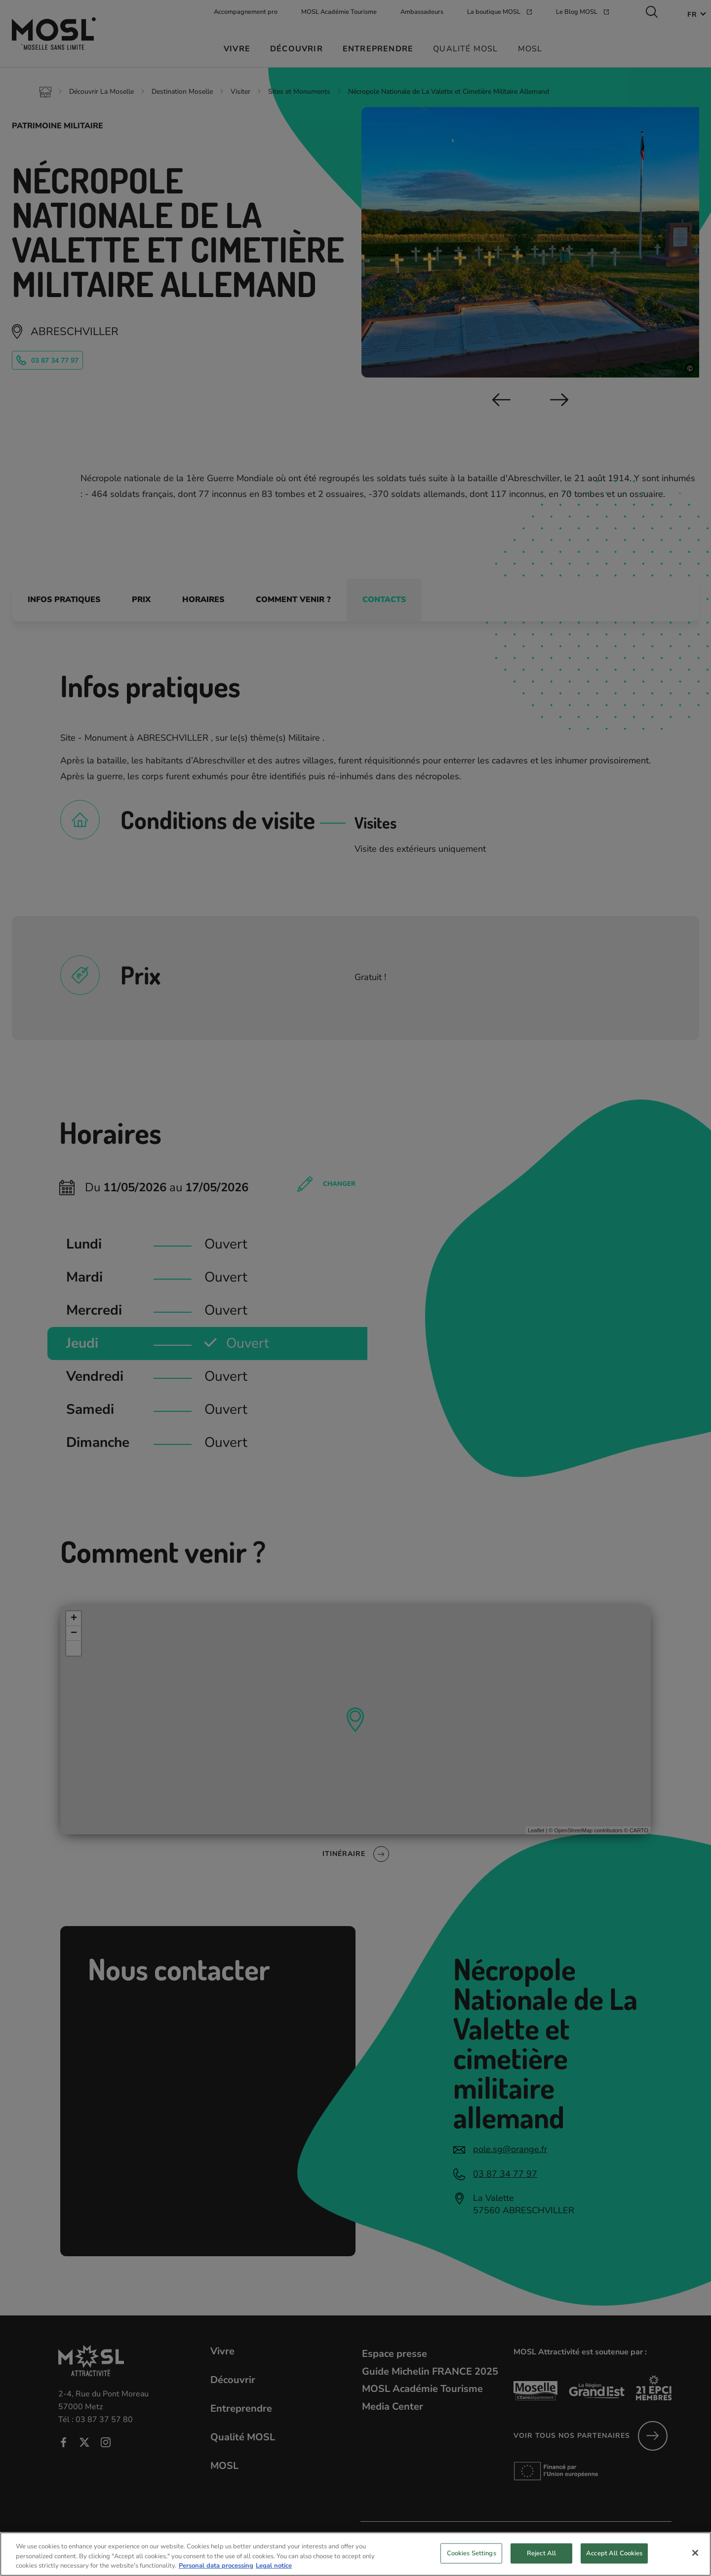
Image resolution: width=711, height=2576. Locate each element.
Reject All (541, 2558)
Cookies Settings (471, 2558)
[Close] (695, 2558)
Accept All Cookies (614, 2558)
